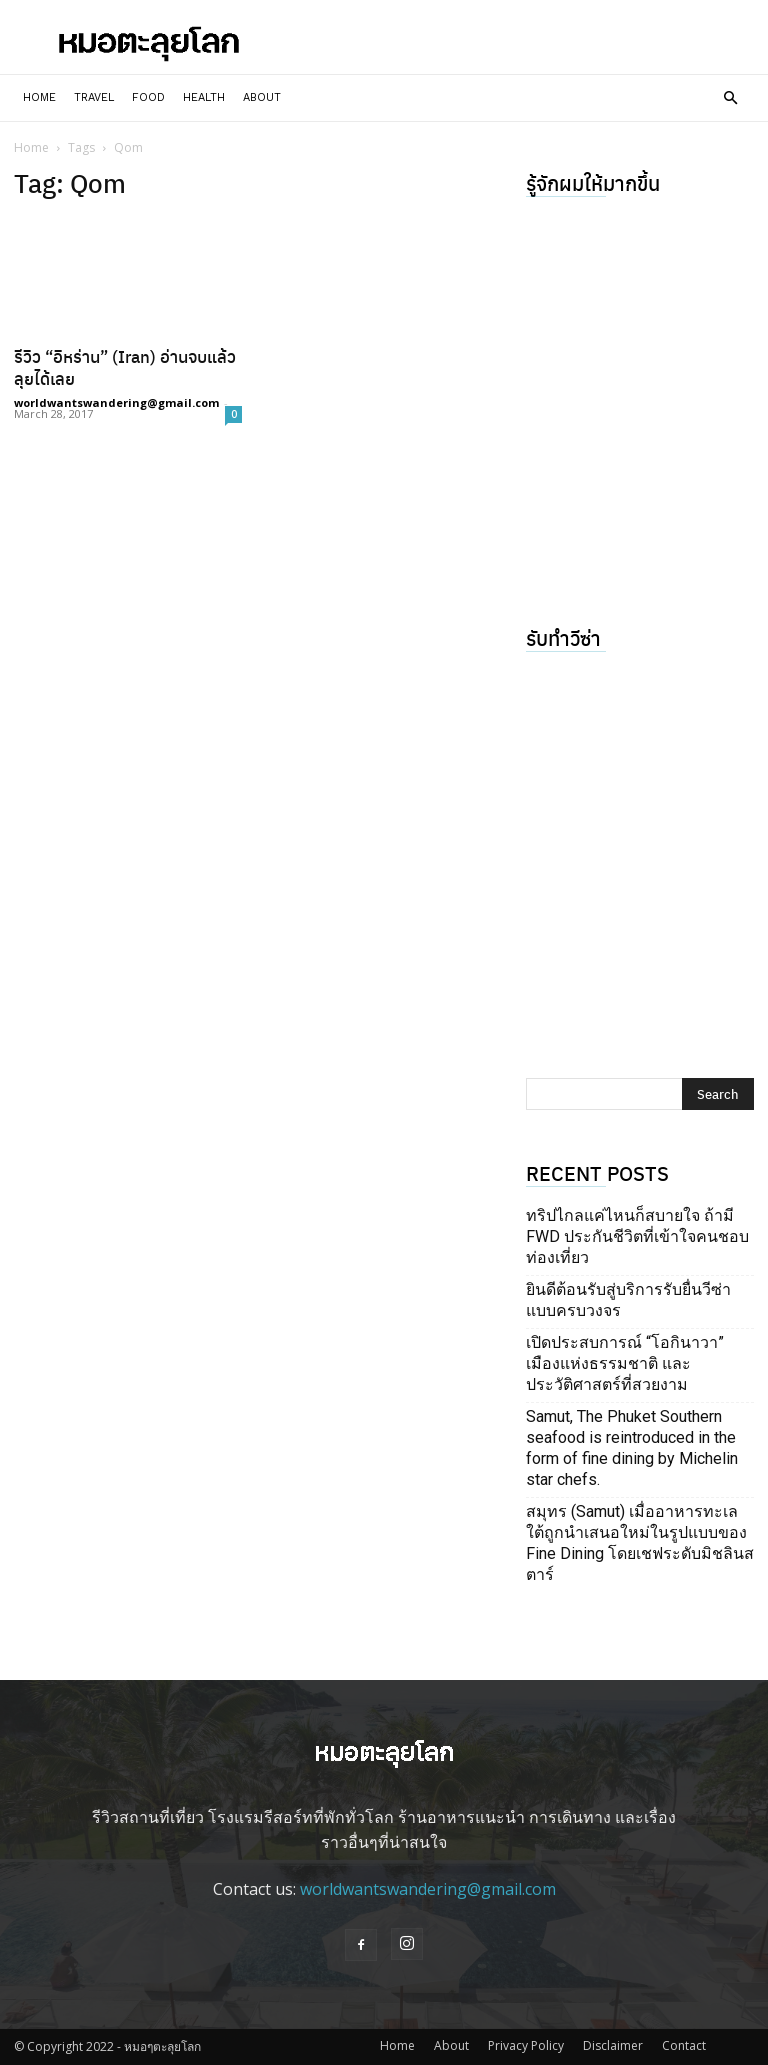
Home (39, 97)
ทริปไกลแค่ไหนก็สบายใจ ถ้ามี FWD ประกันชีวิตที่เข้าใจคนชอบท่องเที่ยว (637, 1236)
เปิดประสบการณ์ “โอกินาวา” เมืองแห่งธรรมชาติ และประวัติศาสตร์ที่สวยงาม (625, 1363)
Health (204, 97)
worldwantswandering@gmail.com (116, 402)
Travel (94, 97)
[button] (730, 98)
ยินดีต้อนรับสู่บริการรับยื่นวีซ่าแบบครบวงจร (628, 1300)
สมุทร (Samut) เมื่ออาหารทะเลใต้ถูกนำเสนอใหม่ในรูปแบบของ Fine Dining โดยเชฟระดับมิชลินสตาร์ (640, 1543)
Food (148, 97)
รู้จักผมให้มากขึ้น (593, 182)
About (262, 97)
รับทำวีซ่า (563, 637)
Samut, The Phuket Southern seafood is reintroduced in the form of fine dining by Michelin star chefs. (632, 1448)
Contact (684, 2045)
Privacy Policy (526, 2045)
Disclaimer (613, 2045)
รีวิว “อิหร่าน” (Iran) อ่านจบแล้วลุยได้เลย (125, 367)
